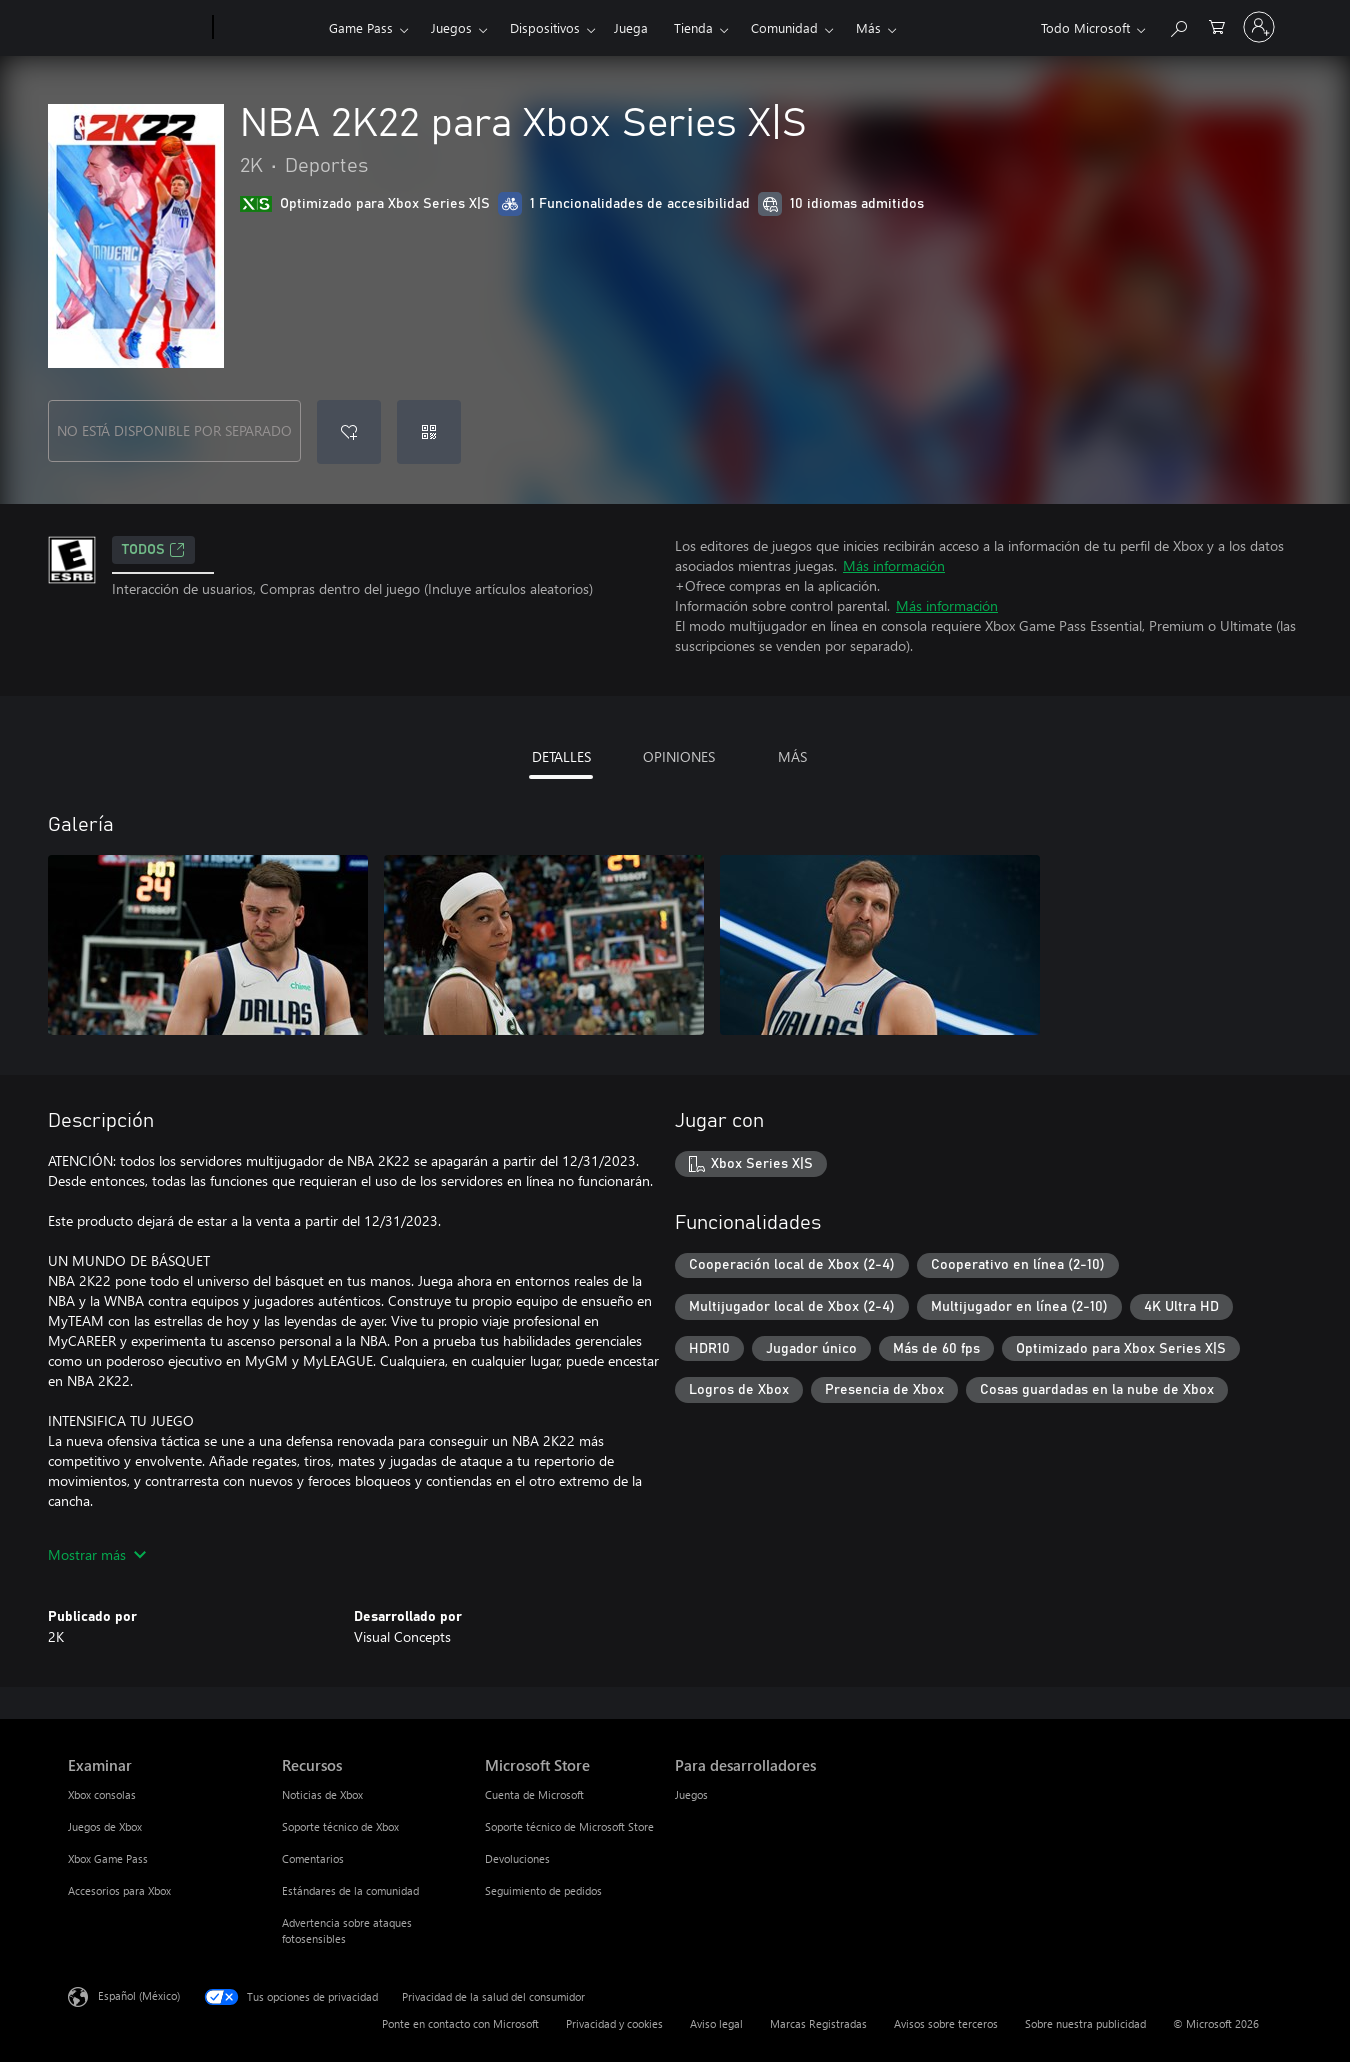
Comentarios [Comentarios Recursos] (313, 1858)
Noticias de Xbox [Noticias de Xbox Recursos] (322, 1794)
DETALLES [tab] (561, 756)
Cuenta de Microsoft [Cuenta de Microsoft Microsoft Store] (534, 1794)
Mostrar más (97, 1554)
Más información (894, 565)
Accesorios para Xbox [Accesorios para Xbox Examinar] (119, 1890)
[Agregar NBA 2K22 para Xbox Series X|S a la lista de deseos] (349, 432)
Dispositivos (545, 27)
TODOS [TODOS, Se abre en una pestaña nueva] (153, 550)
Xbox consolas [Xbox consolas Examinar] (102, 1794)
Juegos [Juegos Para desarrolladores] (691, 1794)
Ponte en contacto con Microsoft (460, 2023)
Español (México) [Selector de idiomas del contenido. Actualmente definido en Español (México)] (139, 1995)
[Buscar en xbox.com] (1178, 25)
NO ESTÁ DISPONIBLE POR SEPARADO (174, 430)
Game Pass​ (361, 27)
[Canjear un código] (429, 432)
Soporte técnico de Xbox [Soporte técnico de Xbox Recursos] (340, 1826)
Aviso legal (716, 2023)
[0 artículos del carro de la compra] (1217, 25)
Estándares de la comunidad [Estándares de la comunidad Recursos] (350, 1890)
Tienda (693, 27)
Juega (631, 27)
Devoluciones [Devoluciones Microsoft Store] (517, 1858)
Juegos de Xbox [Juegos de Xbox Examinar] (105, 1826)
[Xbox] (268, 28)
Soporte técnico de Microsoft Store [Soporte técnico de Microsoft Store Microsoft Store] (569, 1826)
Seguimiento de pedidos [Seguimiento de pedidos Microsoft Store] (543, 1890)
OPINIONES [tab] (679, 756)
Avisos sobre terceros (946, 2023)
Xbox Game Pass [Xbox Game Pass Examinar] (108, 1858)
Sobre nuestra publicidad (1085, 2023)
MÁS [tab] (792, 756)
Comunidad (784, 27)
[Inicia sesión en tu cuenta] (1259, 27)
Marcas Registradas (818, 2023)
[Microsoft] (136, 28)
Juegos (451, 27)
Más (868, 27)
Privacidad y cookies (614, 2023)
